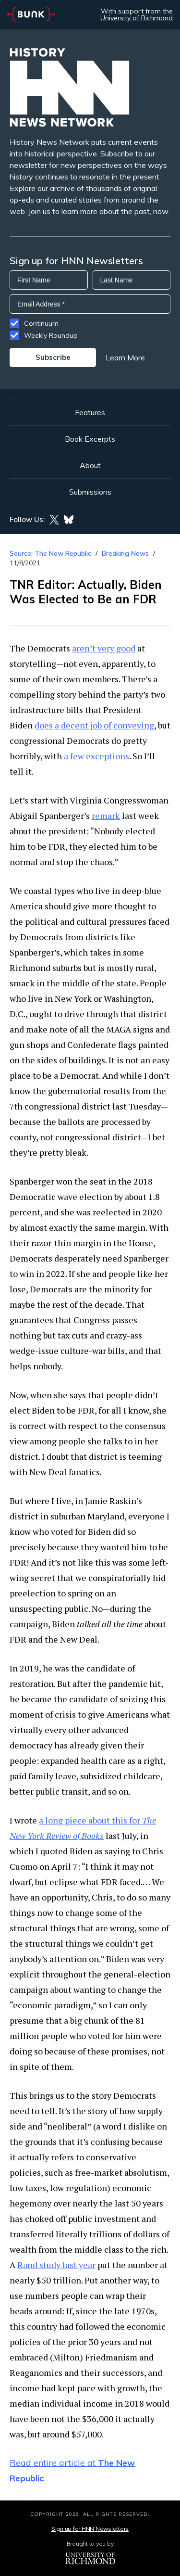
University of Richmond (136, 17)
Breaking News (125, 553)
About (90, 465)
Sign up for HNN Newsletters (90, 2528)
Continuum (41, 323)
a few (74, 756)
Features (90, 412)
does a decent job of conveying (94, 725)
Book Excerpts (90, 439)
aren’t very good (103, 648)
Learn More (125, 357)
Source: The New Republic (50, 553)
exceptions (107, 756)
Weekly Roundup (51, 335)
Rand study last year (56, 2264)
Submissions (90, 492)
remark (106, 815)
